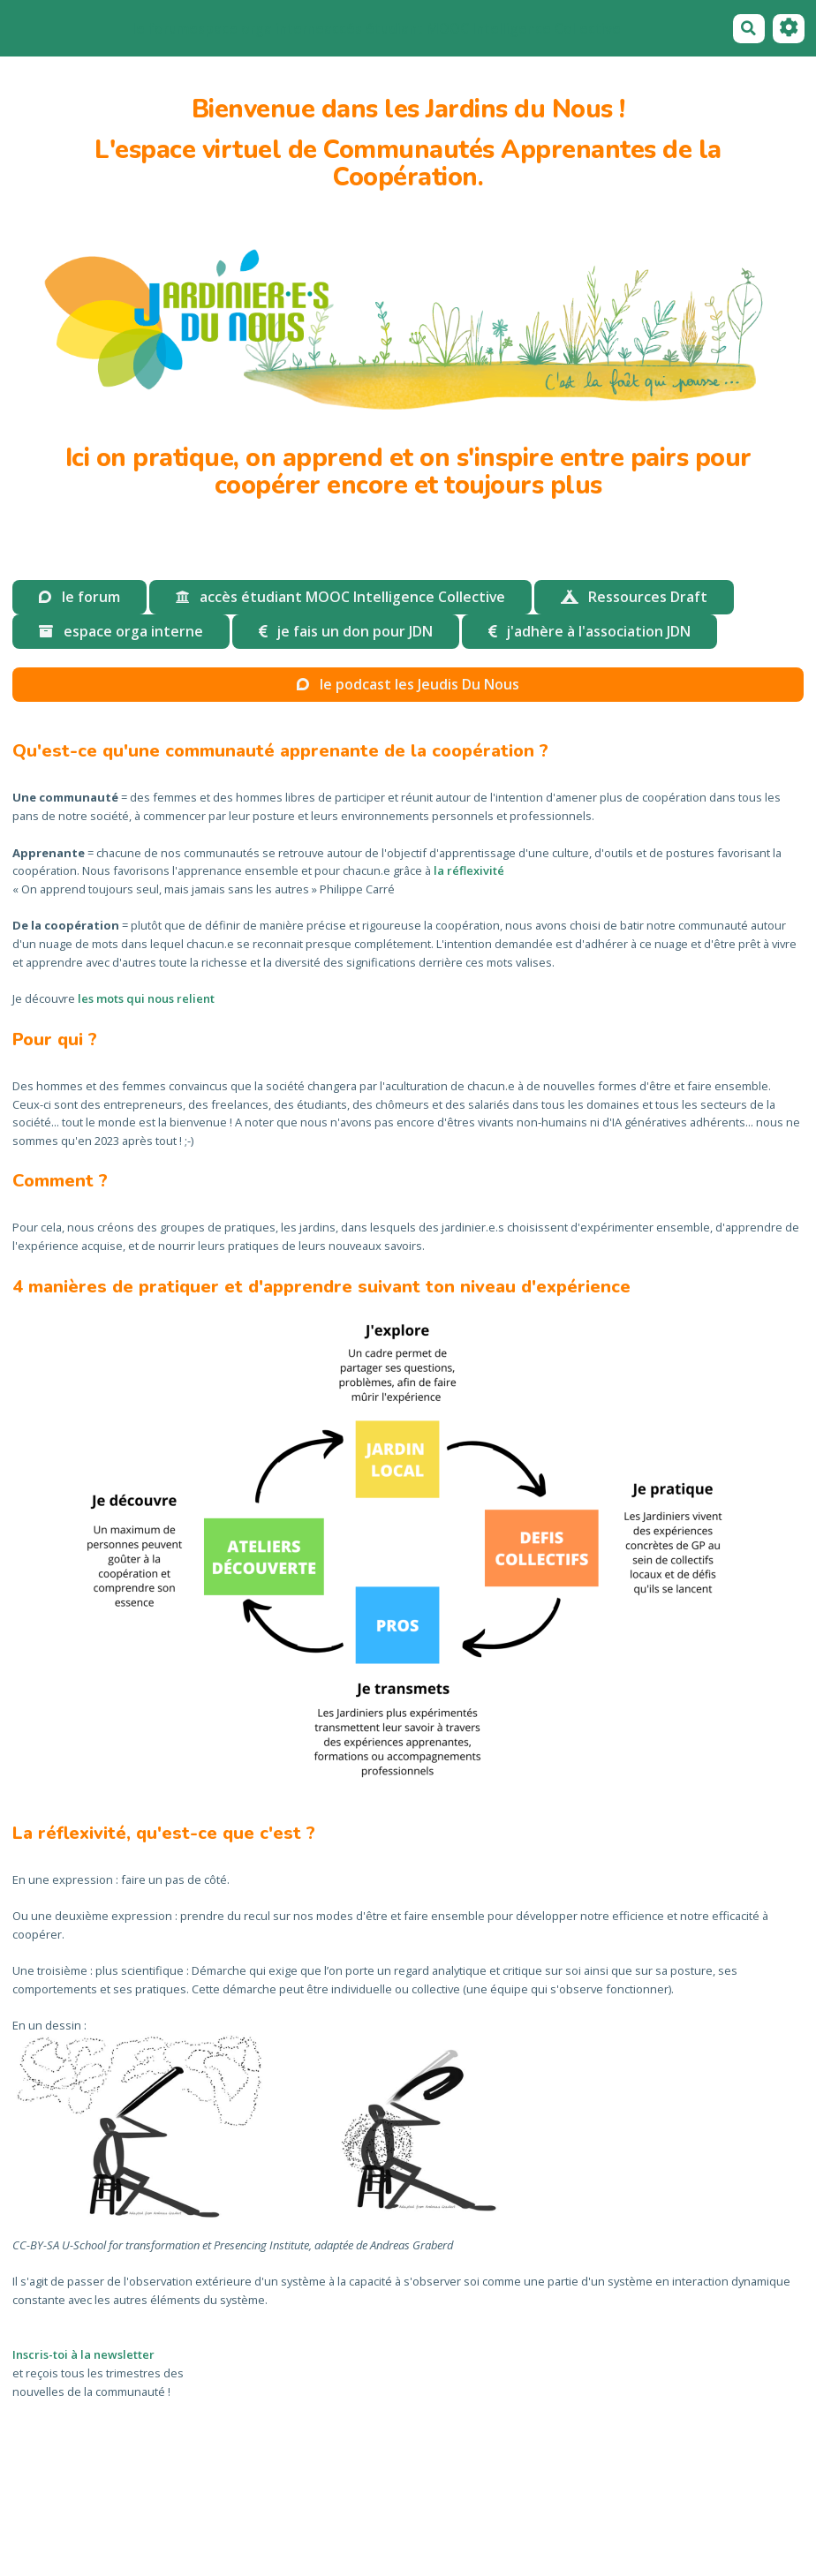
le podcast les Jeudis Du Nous (407, 684)
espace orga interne (256, 28)
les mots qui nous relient (146, 998)
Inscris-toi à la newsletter (83, 2354)
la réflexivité (469, 870)
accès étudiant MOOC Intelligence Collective (340, 596)
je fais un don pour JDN (346, 631)
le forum (160, 28)
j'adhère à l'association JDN (589, 631)
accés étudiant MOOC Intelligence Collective (472, 28)
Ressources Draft (634, 596)
